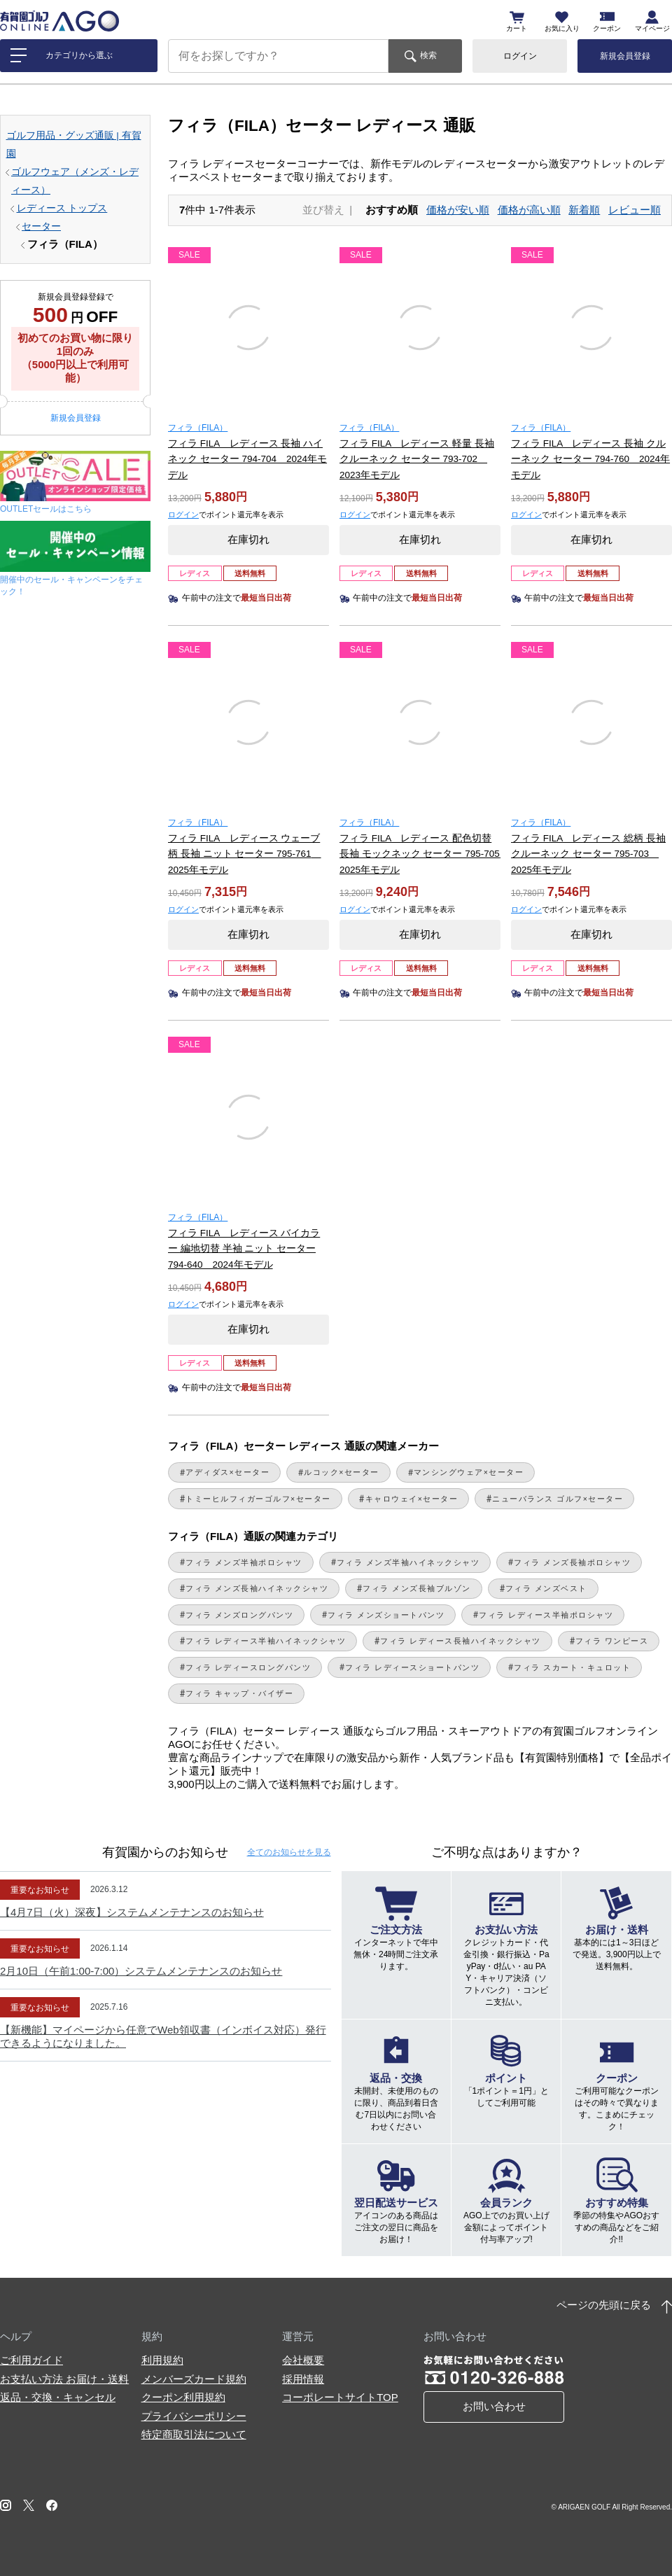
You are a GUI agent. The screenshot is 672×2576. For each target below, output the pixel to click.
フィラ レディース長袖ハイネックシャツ (460, 1641)
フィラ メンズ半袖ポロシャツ (244, 1562)
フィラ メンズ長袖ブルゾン (416, 1588)
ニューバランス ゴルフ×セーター (557, 1498)
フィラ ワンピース (611, 1641)
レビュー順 (634, 210)
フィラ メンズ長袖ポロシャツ (572, 1562)
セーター (41, 226)
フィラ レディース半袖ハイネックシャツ (266, 1641)
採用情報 (303, 2379)
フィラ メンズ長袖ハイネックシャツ (257, 1588)
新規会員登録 (625, 56)
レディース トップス (62, 208)
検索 (428, 55)
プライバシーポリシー (193, 2416)
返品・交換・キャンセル (57, 2397)
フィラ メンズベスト (546, 1588)
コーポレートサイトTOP (340, 2397)
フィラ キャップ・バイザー (239, 1693)
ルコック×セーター (341, 1472)
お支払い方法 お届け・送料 (64, 2379)
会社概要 (303, 2360)
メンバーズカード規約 (193, 2379)
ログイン (520, 56)
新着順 (584, 210)
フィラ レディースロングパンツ (248, 1667)
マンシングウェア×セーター (469, 1472)
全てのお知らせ (289, 1852)
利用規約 (162, 2360)
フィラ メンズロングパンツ (239, 1615)
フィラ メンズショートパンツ (386, 1615)
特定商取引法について (193, 2434)
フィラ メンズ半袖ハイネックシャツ (408, 1562)
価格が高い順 (529, 210)
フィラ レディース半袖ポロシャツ (546, 1615)
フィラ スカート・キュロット (572, 1667)
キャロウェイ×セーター (411, 1498)
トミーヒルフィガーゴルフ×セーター (258, 1498)
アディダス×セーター (228, 1472)
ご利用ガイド (31, 2360)
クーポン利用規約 (183, 2397)
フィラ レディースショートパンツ (412, 1667)
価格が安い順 (457, 210)
